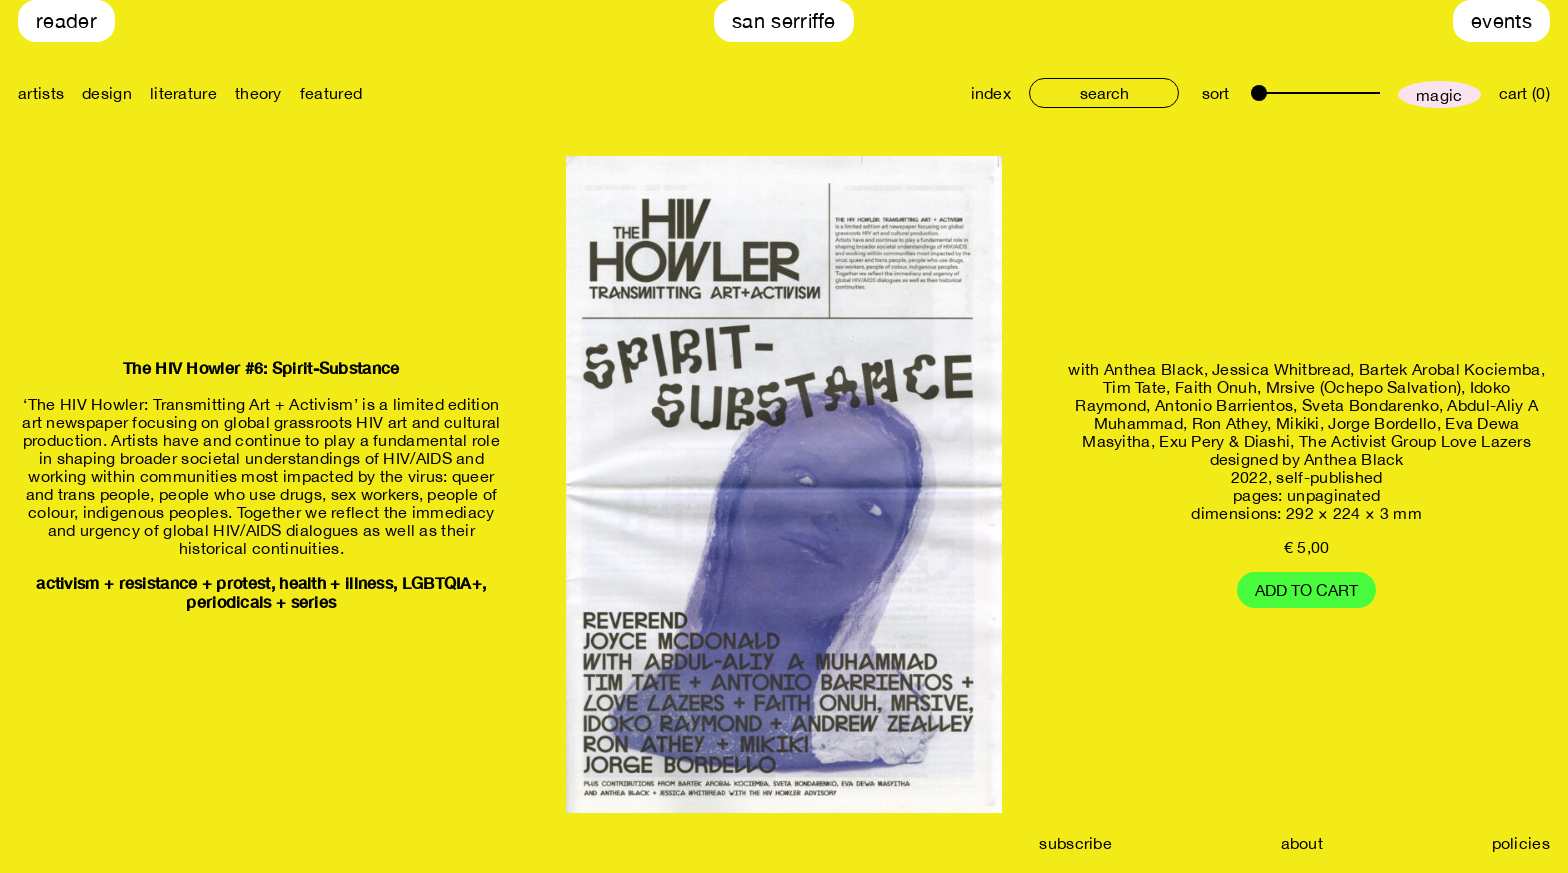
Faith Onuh (1216, 387)
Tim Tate (1134, 387)
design (107, 93)
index (991, 93)
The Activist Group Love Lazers (1415, 441)
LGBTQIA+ (442, 582)
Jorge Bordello (1382, 423)
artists (41, 93)
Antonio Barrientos (1224, 405)
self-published (1329, 477)
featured (331, 93)
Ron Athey (1230, 423)
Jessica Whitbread (1281, 369)
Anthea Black (1154, 369)
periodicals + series (261, 601)
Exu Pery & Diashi (1224, 441)
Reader (66, 20)
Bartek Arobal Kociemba (1450, 369)
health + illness (336, 582)
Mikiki (1298, 423)
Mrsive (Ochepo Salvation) (1364, 387)
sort (1215, 93)
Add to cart (1306, 590)
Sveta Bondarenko (1370, 405)
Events (1501, 20)
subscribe (1075, 843)
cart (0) (1524, 93)
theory (258, 93)
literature (183, 93)
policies (1521, 843)
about (1302, 843)
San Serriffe (784, 20)
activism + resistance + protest (153, 582)
